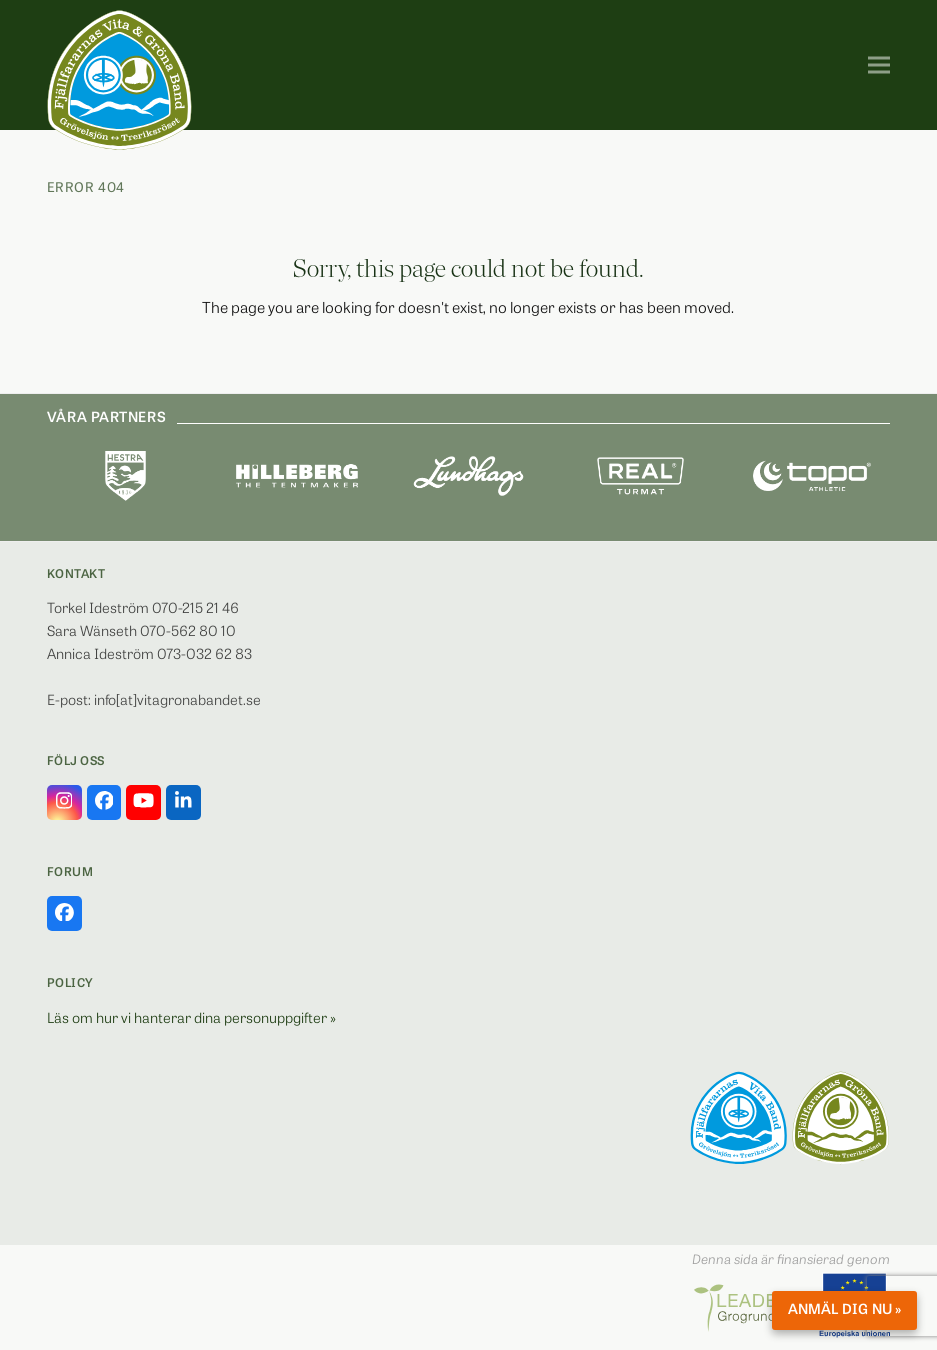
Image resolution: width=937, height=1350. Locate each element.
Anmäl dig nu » (844, 1310)
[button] (879, 65)
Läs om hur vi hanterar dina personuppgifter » (191, 1019)
